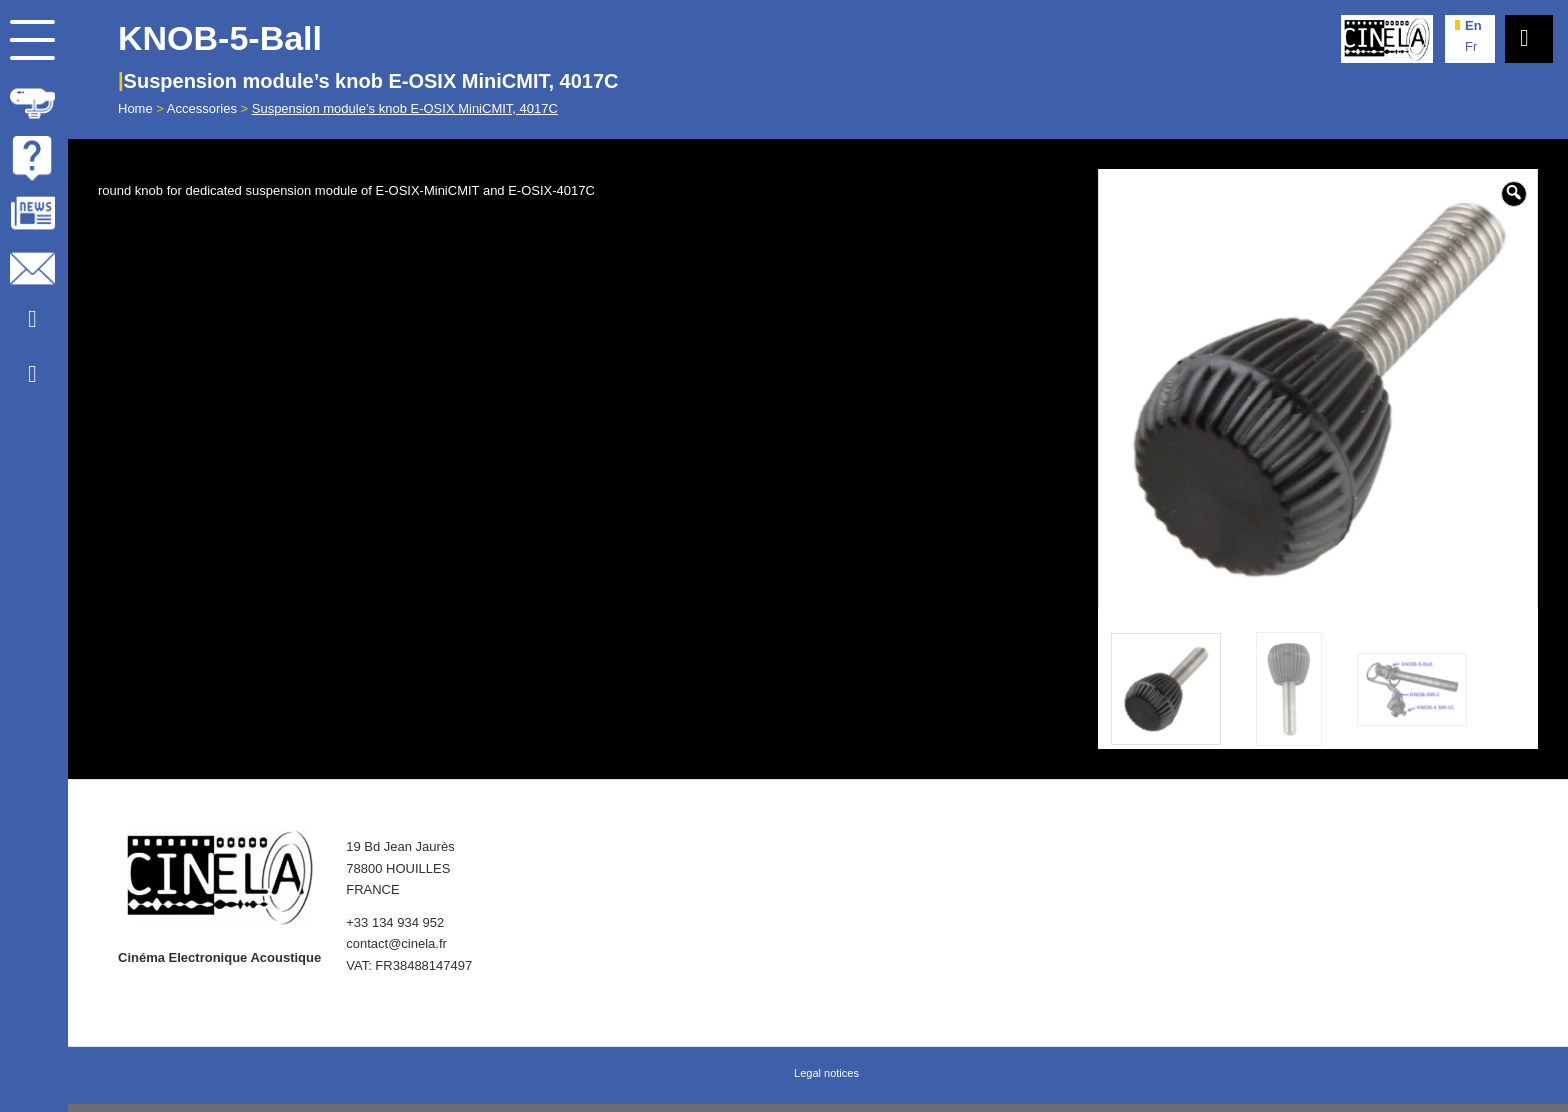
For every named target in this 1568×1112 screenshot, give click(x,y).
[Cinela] (1387, 39)
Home (135, 108)
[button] (1514, 194)
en (1473, 25)
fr (1471, 46)
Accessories (202, 108)
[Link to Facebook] (32, 374)
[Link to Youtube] (32, 319)
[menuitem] (34, 99)
